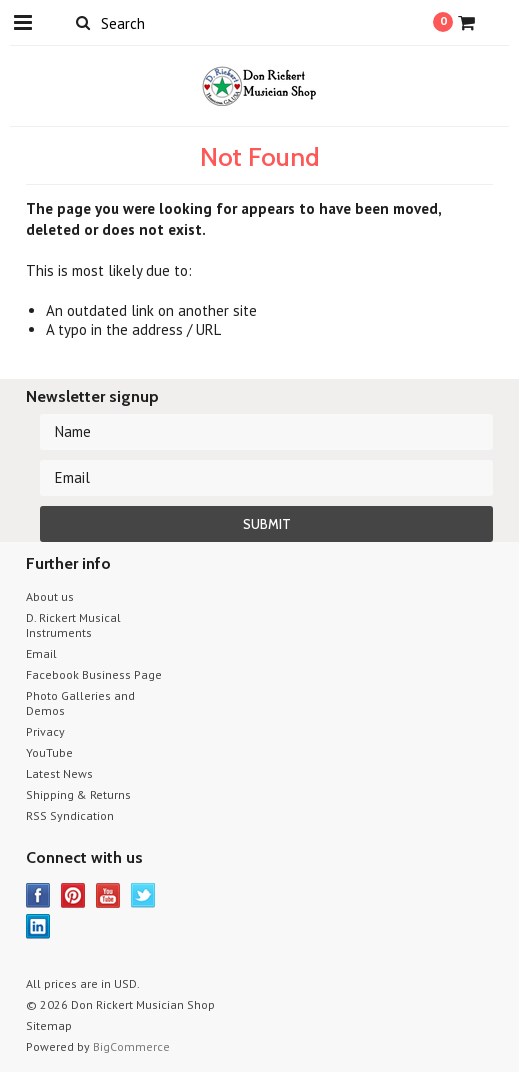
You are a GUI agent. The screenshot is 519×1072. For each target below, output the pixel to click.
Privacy (45, 731)
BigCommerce (131, 1046)
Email (41, 653)
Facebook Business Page (94, 674)
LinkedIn (38, 926)
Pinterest (73, 895)
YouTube (49, 752)
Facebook (38, 895)
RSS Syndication (70, 815)
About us (50, 596)
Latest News (59, 773)
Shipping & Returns (78, 794)
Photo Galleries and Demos (80, 703)
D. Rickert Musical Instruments (73, 625)
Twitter (143, 895)
